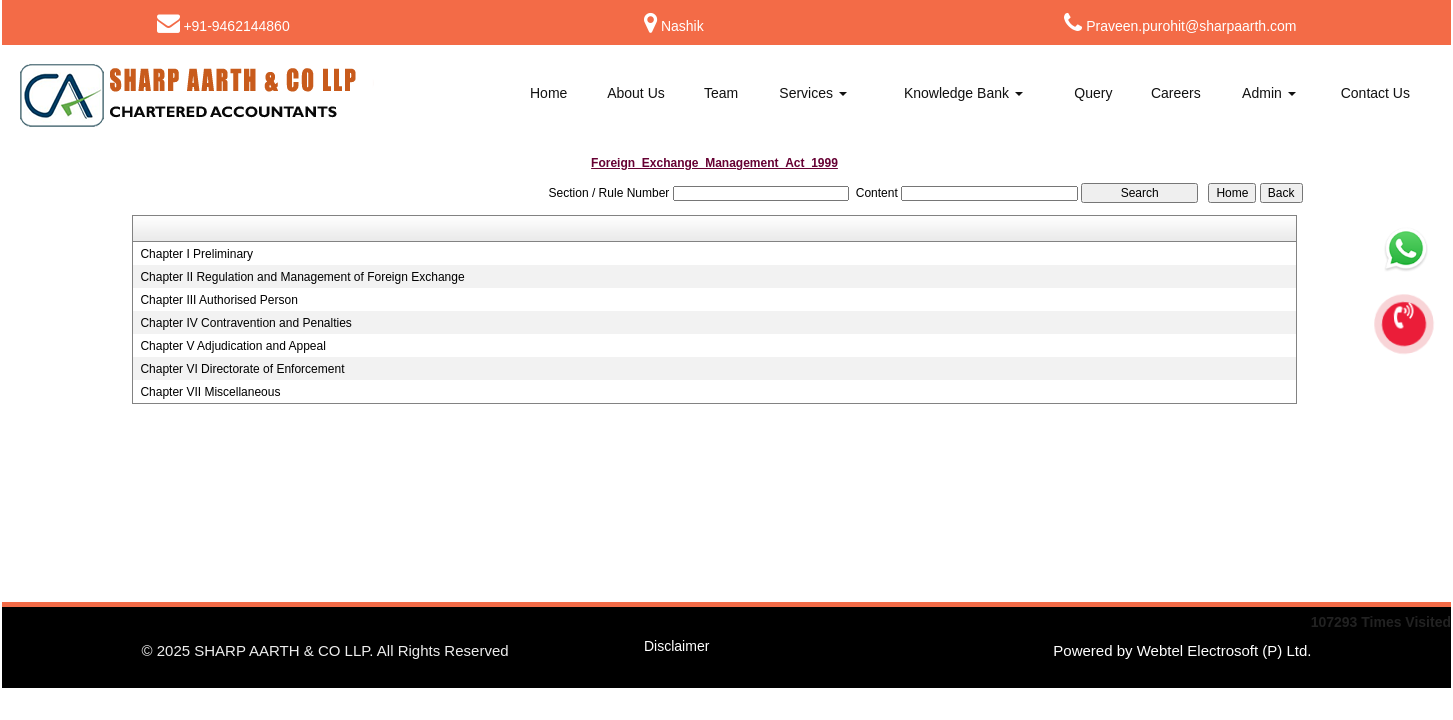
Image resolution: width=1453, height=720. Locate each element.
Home (548, 93)
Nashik (682, 26)
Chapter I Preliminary (196, 254)
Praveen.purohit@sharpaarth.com (1191, 26)
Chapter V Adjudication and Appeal (232, 346)
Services (813, 93)
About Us (636, 93)
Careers (1176, 93)
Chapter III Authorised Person (218, 300)
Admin (1269, 93)
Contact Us (1375, 93)
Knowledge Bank (963, 93)
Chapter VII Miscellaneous (210, 392)
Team (721, 93)
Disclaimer (676, 646)
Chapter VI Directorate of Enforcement (242, 369)
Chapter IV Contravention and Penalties (245, 323)
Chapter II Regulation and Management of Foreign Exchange (302, 277)
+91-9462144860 (236, 26)
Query (1093, 93)
